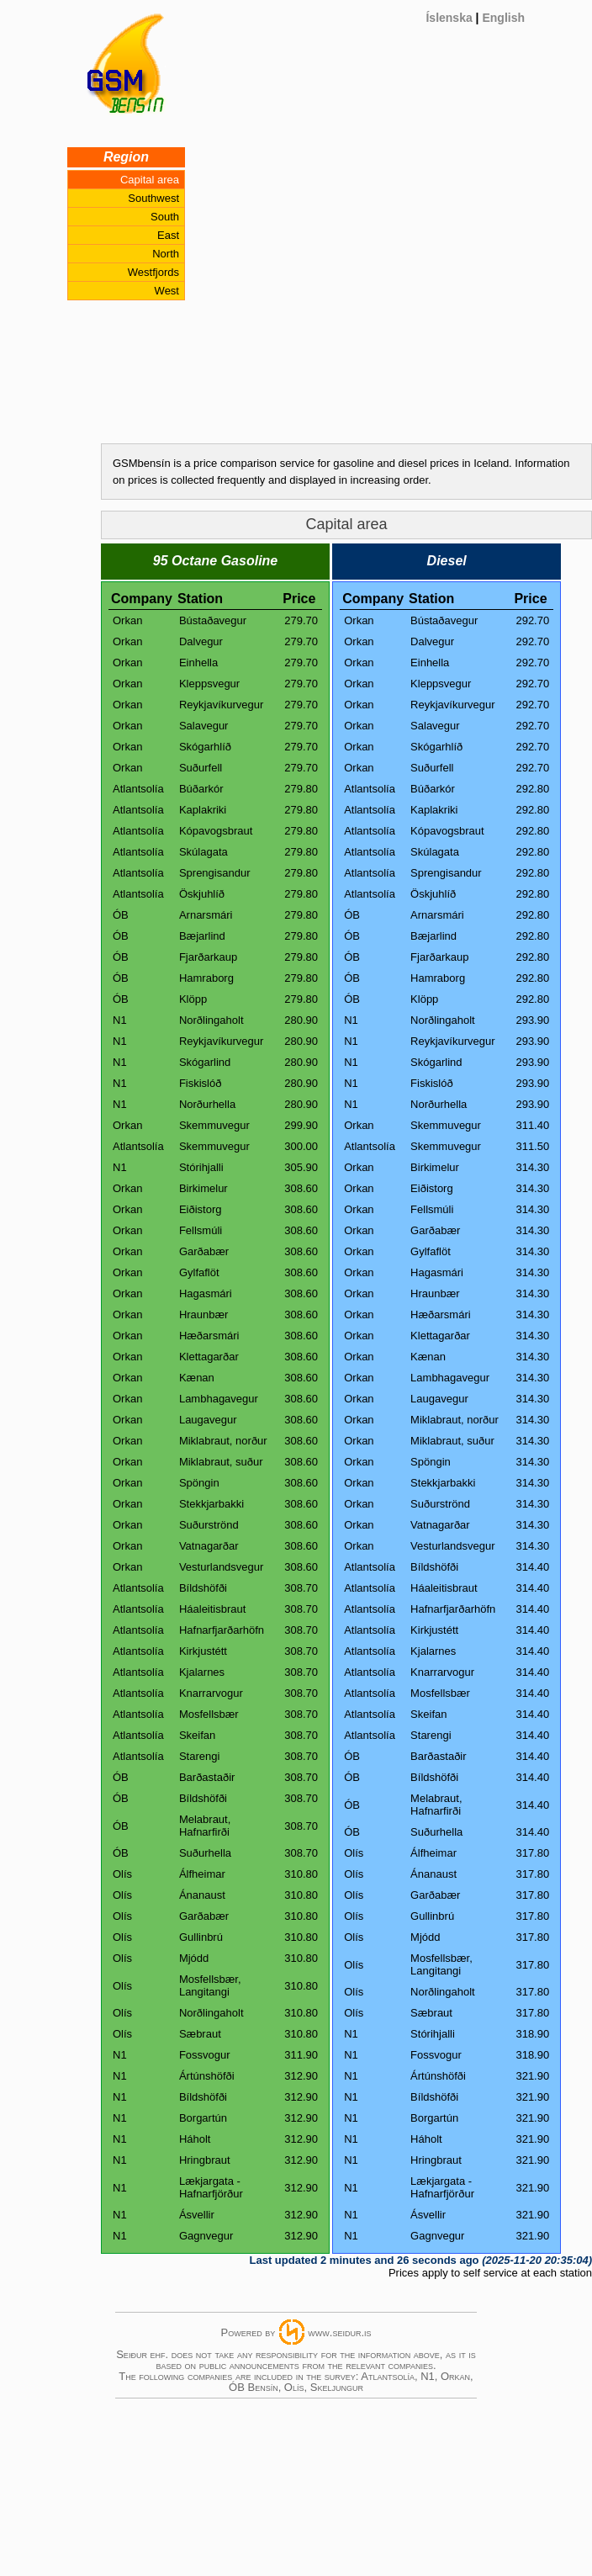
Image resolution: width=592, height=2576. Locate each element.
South (165, 216)
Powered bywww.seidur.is (295, 2332)
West (167, 290)
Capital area (149, 179)
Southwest (153, 198)
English (503, 17)
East (168, 235)
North (165, 253)
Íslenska (449, 17)
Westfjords (153, 272)
